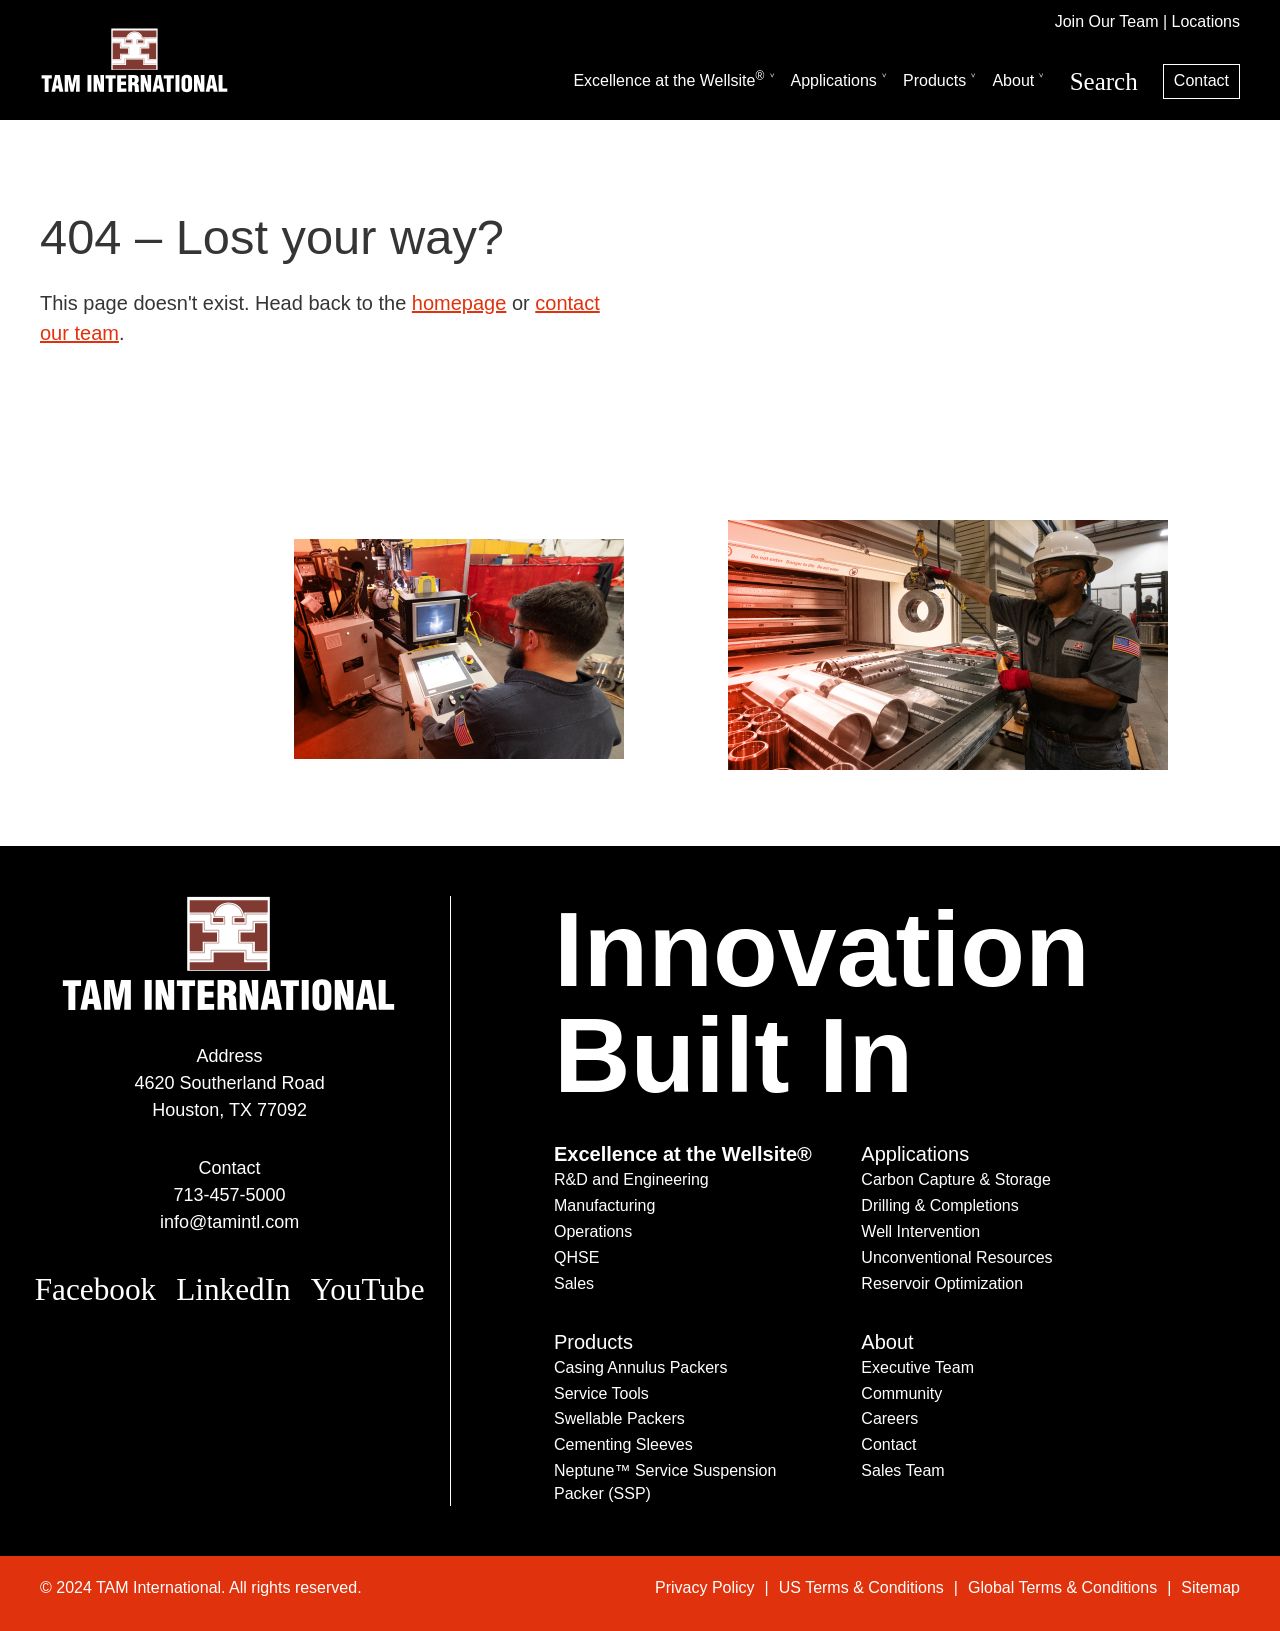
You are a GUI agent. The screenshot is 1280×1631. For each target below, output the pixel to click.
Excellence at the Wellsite (668, 79)
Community (901, 1393)
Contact (1201, 80)
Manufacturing (604, 1205)
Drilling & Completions (939, 1205)
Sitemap (1210, 1587)
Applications (834, 80)
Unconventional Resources (956, 1257)
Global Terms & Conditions (1062, 1587)
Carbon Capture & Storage (955, 1179)
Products (934, 80)
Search (1104, 81)
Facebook (96, 1289)
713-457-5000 (230, 1195)
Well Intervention (920, 1231)
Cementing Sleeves (623, 1444)
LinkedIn (233, 1289)
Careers (889, 1418)
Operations (593, 1231)
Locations (1206, 21)
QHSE (576, 1257)
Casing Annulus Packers (640, 1367)
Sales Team (902, 1470)
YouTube (368, 1289)
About (1013, 80)
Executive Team (917, 1367)
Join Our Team (1107, 21)
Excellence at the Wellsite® (683, 1154)
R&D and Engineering (631, 1179)
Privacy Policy (705, 1587)
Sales (574, 1283)
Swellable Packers (619, 1418)
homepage (459, 303)
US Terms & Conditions (861, 1587)
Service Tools (601, 1393)
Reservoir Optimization (942, 1283)
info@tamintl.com (229, 1222)
